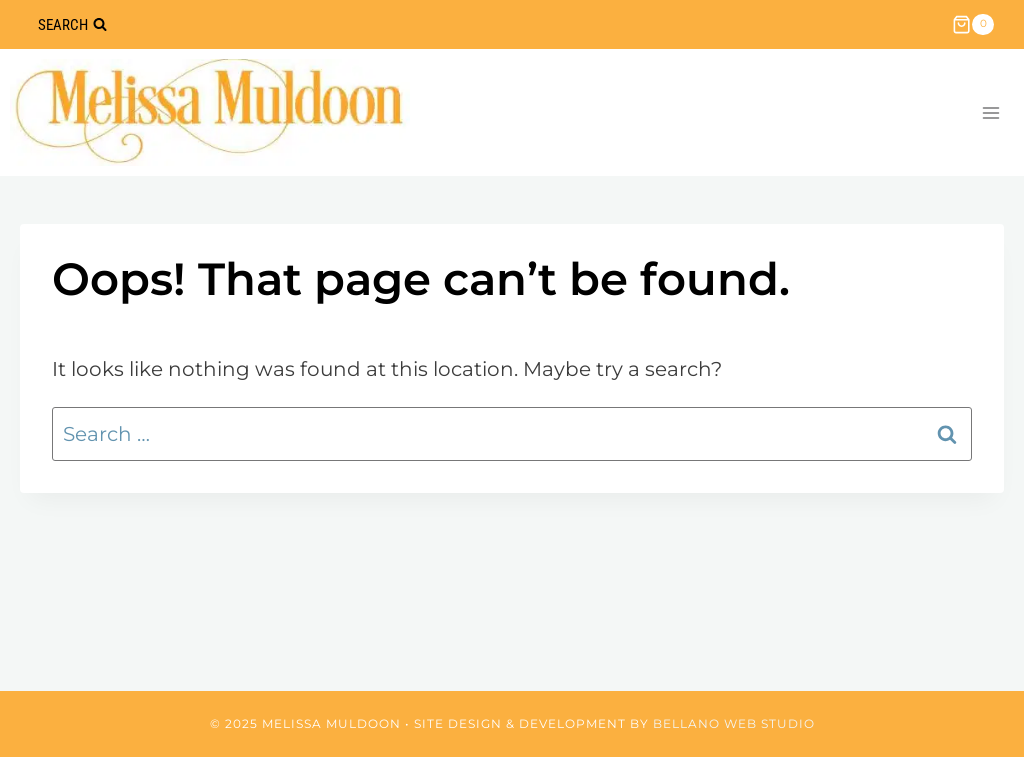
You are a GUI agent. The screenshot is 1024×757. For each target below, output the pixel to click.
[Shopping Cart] (973, 25)
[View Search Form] (72, 24)
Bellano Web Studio (734, 723)
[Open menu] (990, 112)
